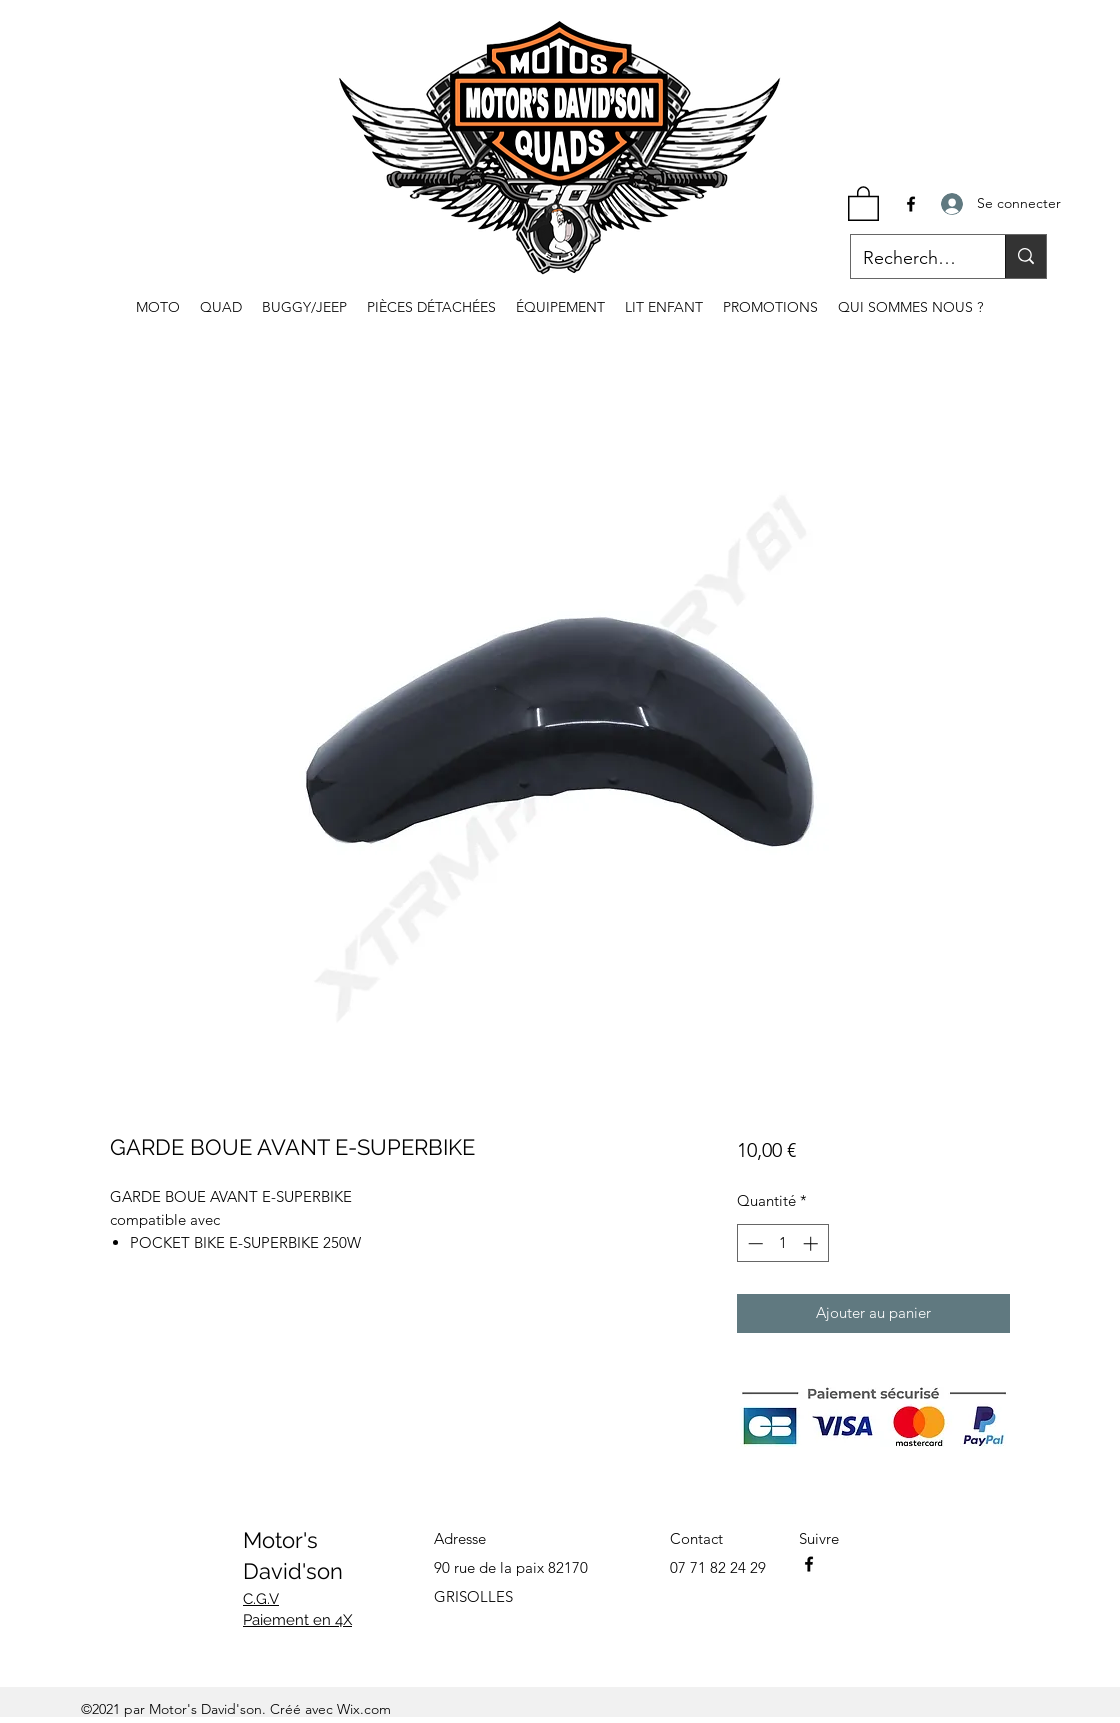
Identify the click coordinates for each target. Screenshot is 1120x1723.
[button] (863, 202)
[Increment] (812, 1243)
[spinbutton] (782, 1243)
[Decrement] (753, 1243)
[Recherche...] (913, 259)
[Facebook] (911, 204)
